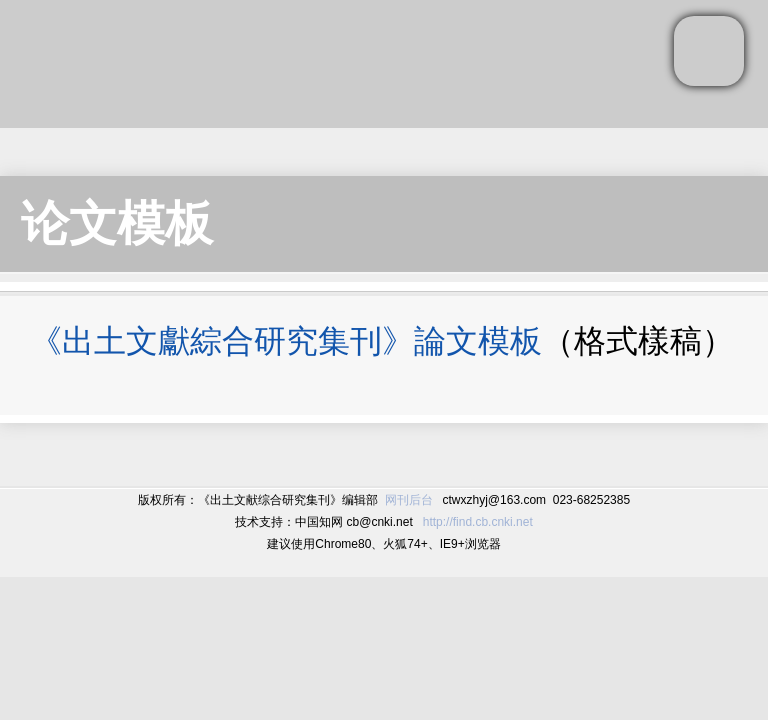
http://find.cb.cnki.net (478, 522)
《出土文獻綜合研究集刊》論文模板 (286, 341)
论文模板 (117, 223)
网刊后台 (409, 500)
